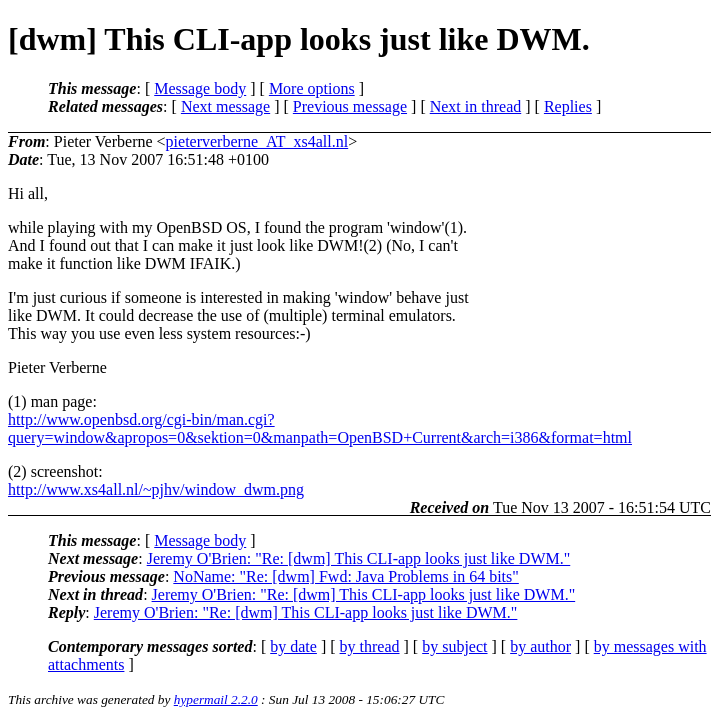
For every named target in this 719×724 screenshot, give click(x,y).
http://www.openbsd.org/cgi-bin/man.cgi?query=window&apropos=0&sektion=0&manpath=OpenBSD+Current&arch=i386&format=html (320, 428)
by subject (454, 646)
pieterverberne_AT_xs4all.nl (257, 141)
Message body (200, 88)
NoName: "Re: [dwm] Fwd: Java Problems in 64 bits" (345, 576)
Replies (568, 106)
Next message (225, 106)
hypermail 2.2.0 (216, 699)
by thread (370, 646)
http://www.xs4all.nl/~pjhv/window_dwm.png (156, 489)
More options (312, 88)
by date (293, 646)
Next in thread (476, 106)
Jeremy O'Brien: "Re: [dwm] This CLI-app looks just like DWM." (359, 558)
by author (540, 646)
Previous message (350, 106)
